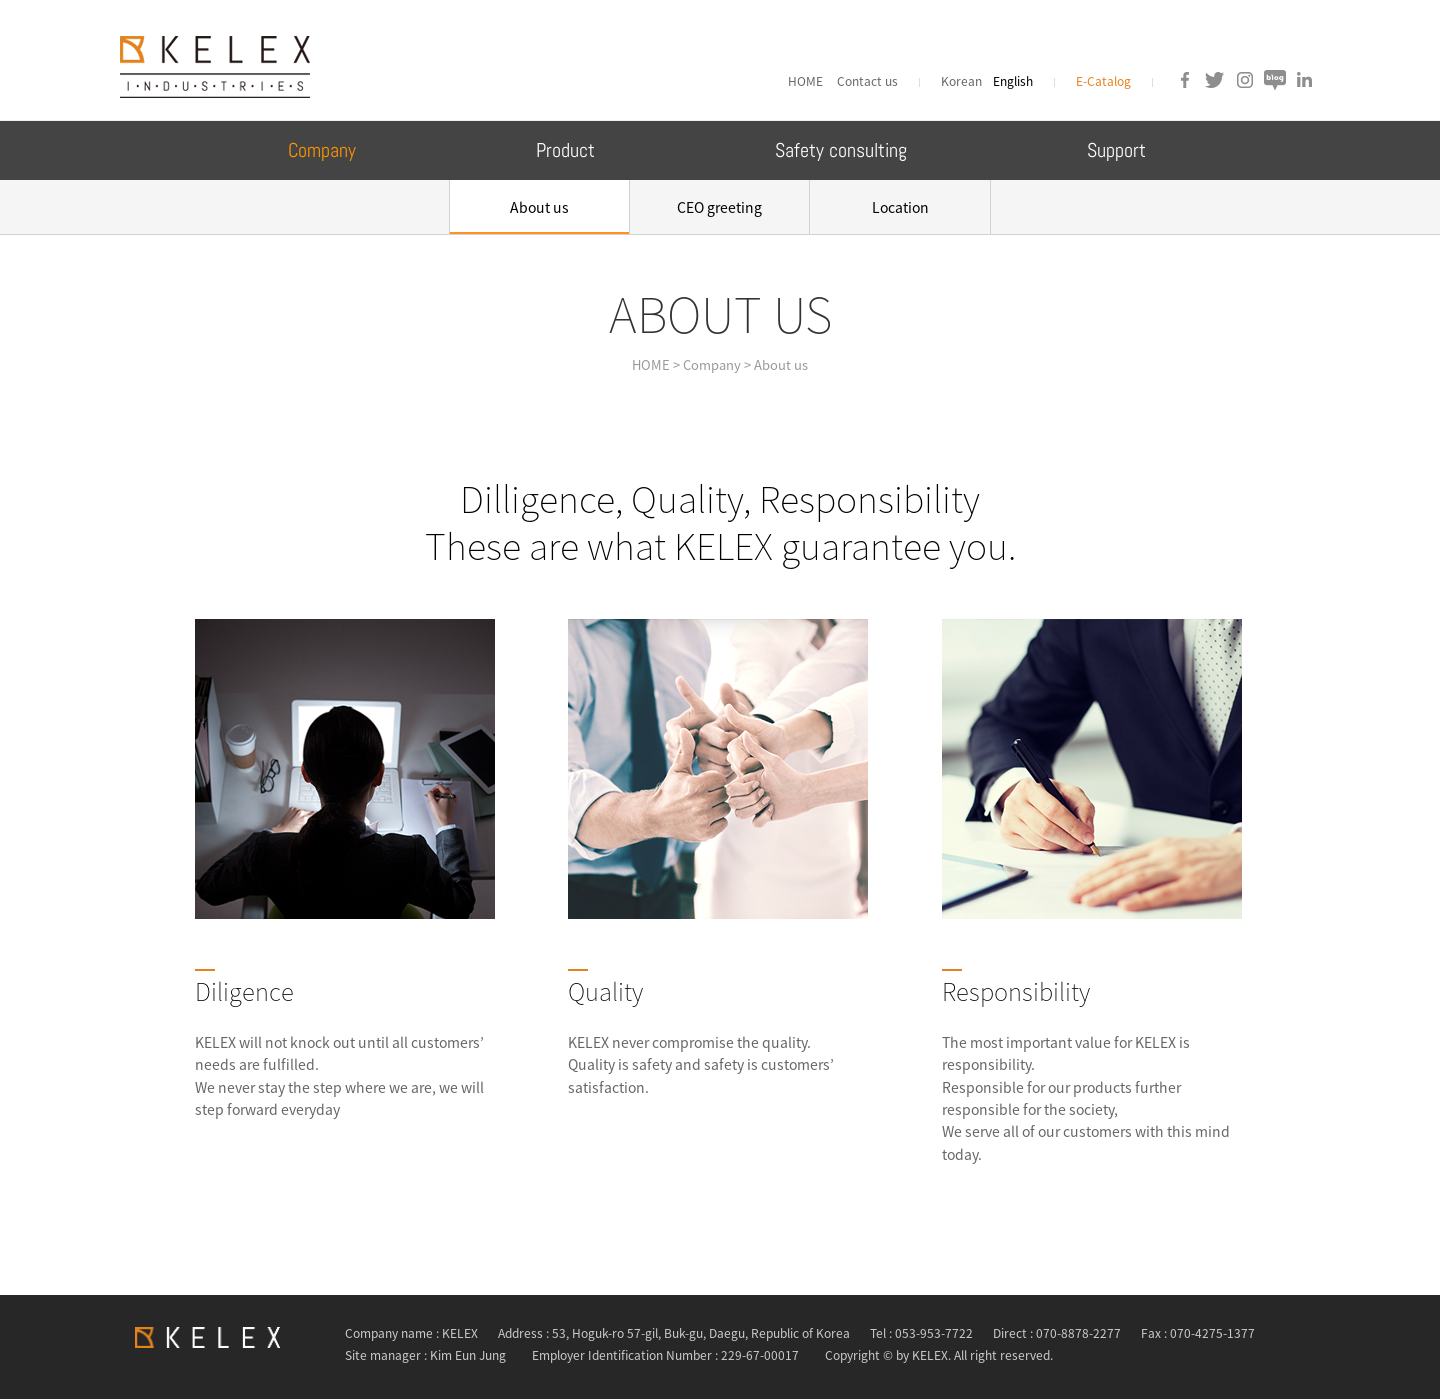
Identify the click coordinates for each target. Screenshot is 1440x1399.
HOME (808, 81)
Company (322, 150)
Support (1116, 150)
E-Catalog (1103, 81)
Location (900, 207)
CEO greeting (719, 207)
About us (539, 207)
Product (565, 150)
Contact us (867, 81)
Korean (963, 81)
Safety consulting (841, 150)
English (1013, 81)
